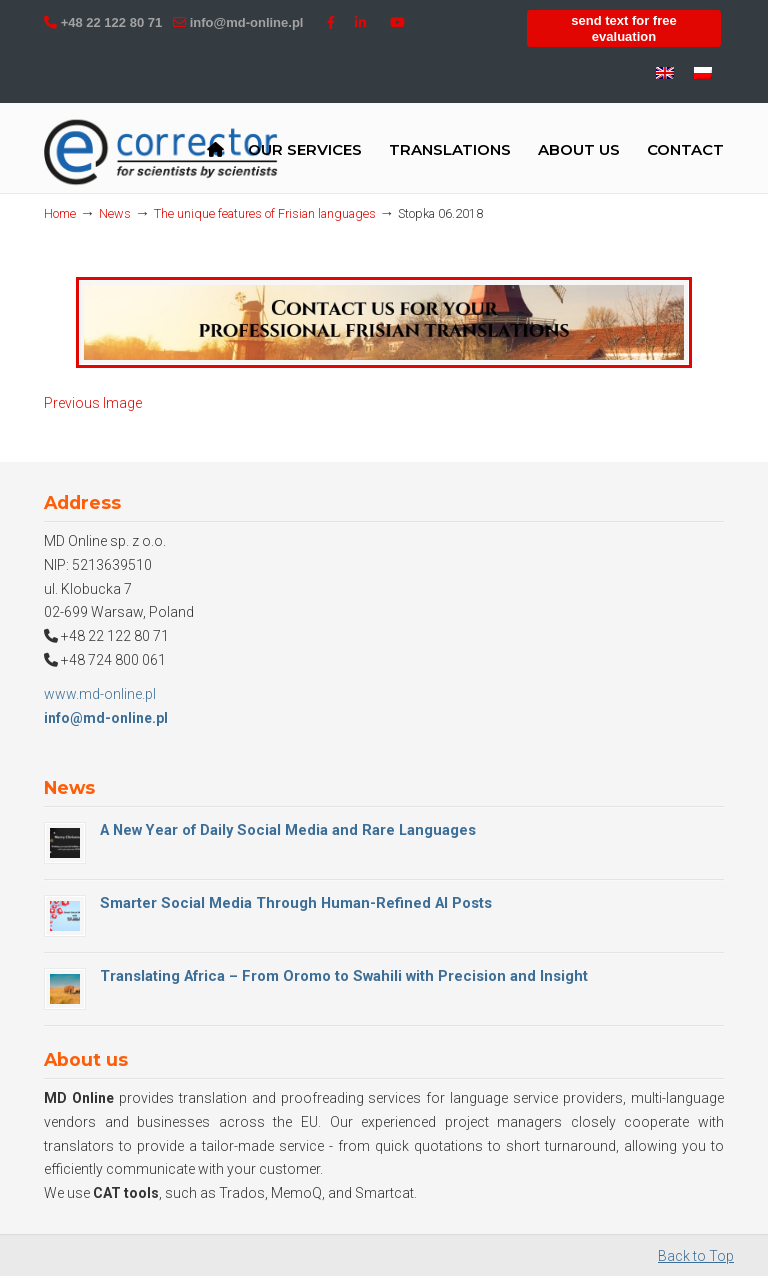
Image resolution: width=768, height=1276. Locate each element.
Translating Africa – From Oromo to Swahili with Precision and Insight (344, 976)
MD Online (162, 152)
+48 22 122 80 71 (112, 22)
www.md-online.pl (100, 694)
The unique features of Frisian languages (265, 213)
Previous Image (93, 403)
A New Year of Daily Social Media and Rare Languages (288, 830)
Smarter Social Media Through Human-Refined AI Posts (296, 903)
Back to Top (696, 1256)
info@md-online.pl (247, 22)
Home (60, 213)
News (115, 213)
